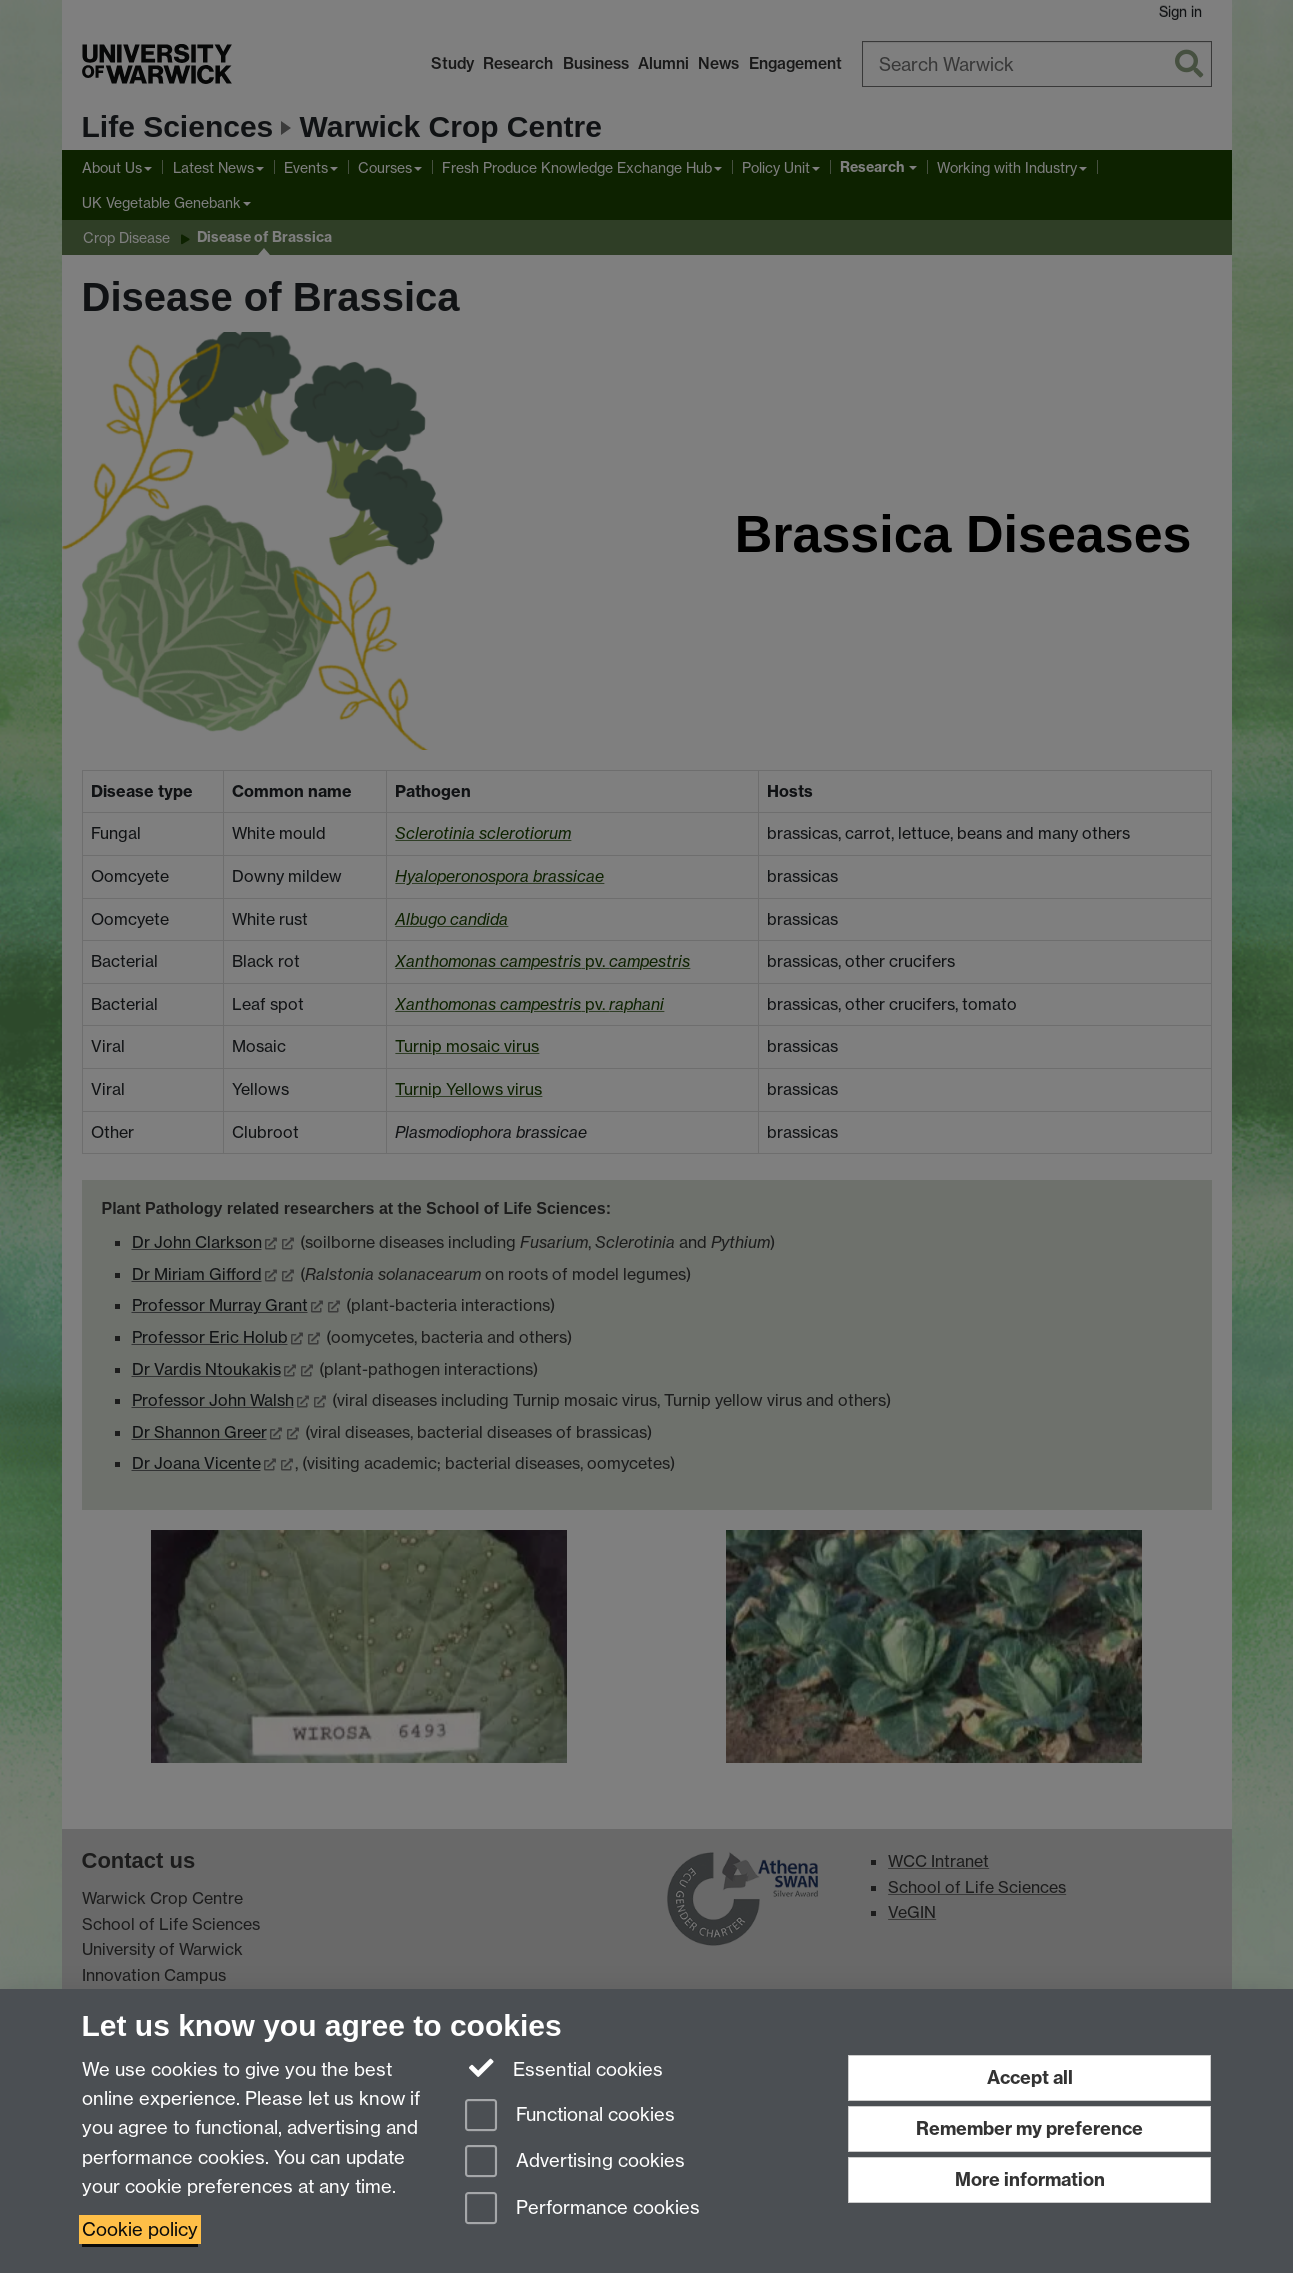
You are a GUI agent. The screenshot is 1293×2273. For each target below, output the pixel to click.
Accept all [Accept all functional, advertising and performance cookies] (1030, 2077)
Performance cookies (582, 2209)
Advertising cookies (575, 2162)
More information (1030, 2179)
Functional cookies (570, 2116)
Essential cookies (564, 2068)
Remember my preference (1029, 2128)
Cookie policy (140, 2229)
